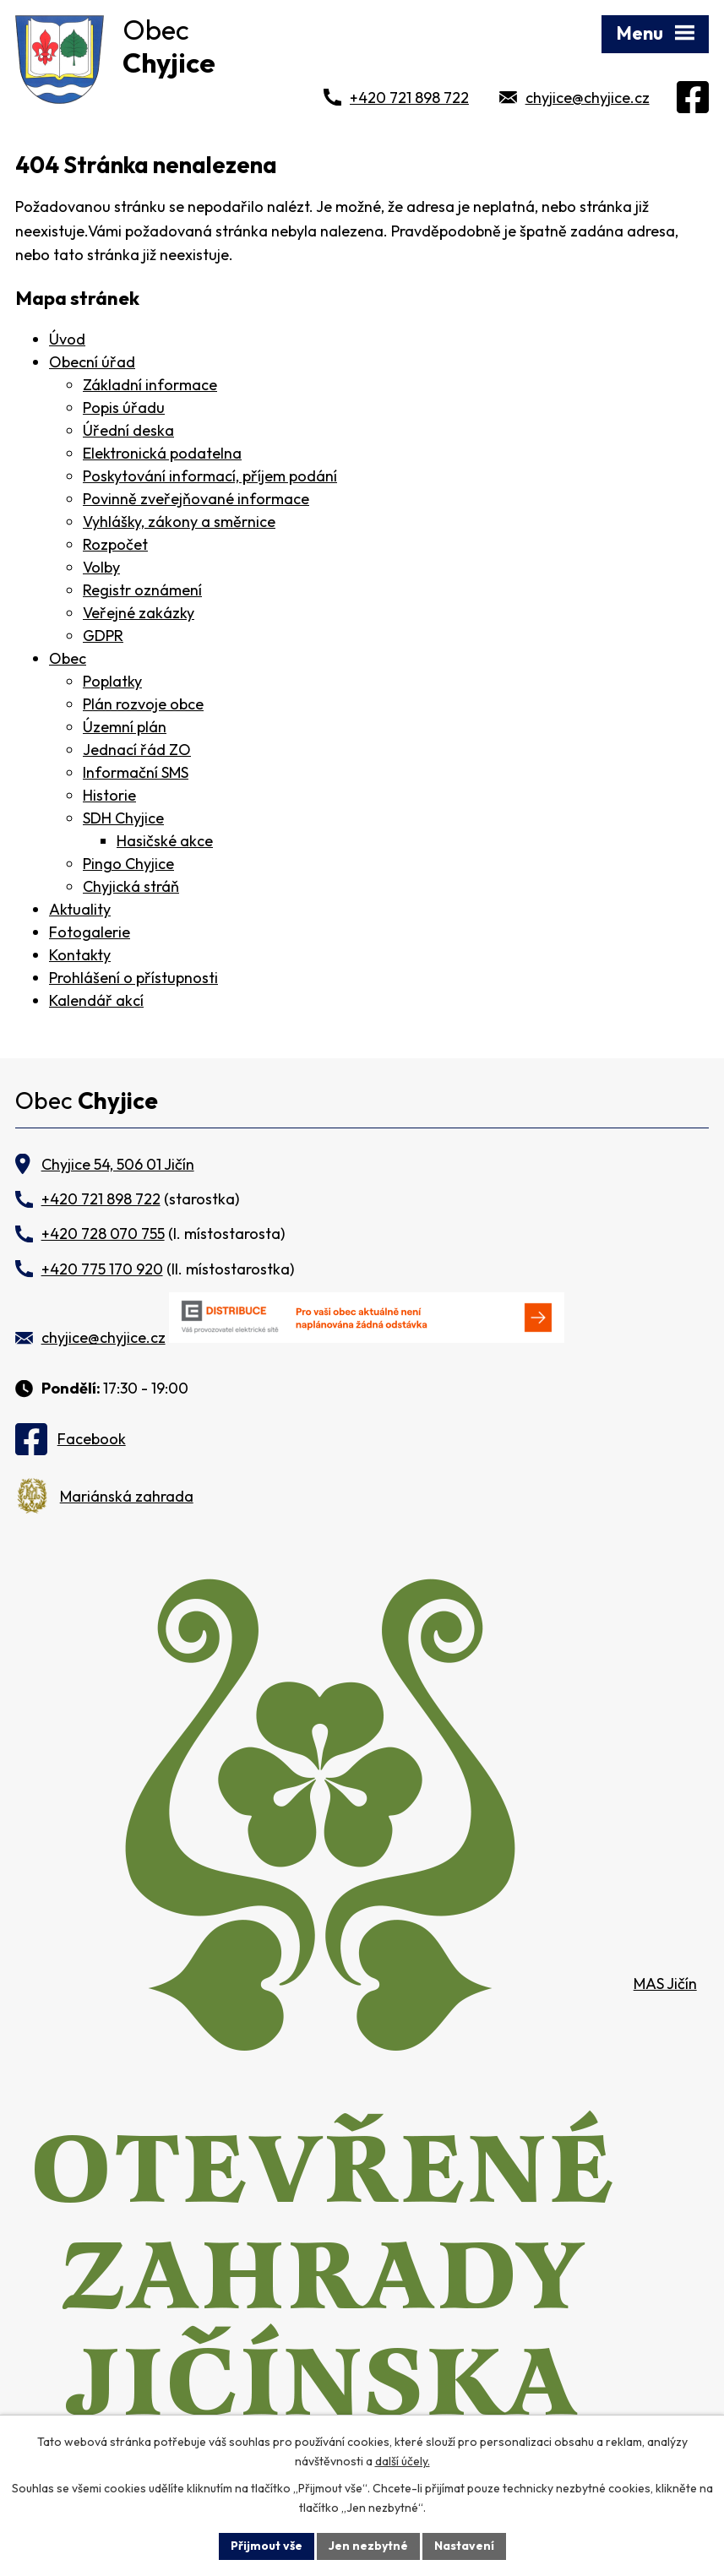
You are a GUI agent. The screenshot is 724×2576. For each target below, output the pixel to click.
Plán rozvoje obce (143, 704)
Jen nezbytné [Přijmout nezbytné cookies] (368, 2545)
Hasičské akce (165, 841)
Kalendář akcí (96, 1000)
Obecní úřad (92, 362)
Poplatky (112, 681)
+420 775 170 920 (102, 1269)
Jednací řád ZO (137, 749)
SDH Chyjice (123, 818)
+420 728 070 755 (103, 1233)
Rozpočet (115, 544)
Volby (101, 567)
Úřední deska (128, 430)
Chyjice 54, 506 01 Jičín (117, 1164)
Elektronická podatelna (162, 453)
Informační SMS (135, 772)
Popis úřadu (124, 407)
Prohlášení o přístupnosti (133, 977)
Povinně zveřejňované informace (196, 498)
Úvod (67, 339)
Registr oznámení (142, 590)
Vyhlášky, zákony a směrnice (179, 521)
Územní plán (124, 726)
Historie (109, 795)
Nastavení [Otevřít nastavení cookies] (464, 2545)
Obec (67, 658)
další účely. (402, 2461)
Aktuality (80, 909)
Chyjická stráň (131, 886)
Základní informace (150, 384)
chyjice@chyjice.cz (587, 97)
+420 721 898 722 (409, 97)
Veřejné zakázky (138, 612)
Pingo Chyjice (128, 863)
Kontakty (80, 955)
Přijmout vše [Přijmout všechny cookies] (266, 2545)
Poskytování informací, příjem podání (210, 476)
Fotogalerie (89, 932)
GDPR (103, 635)
